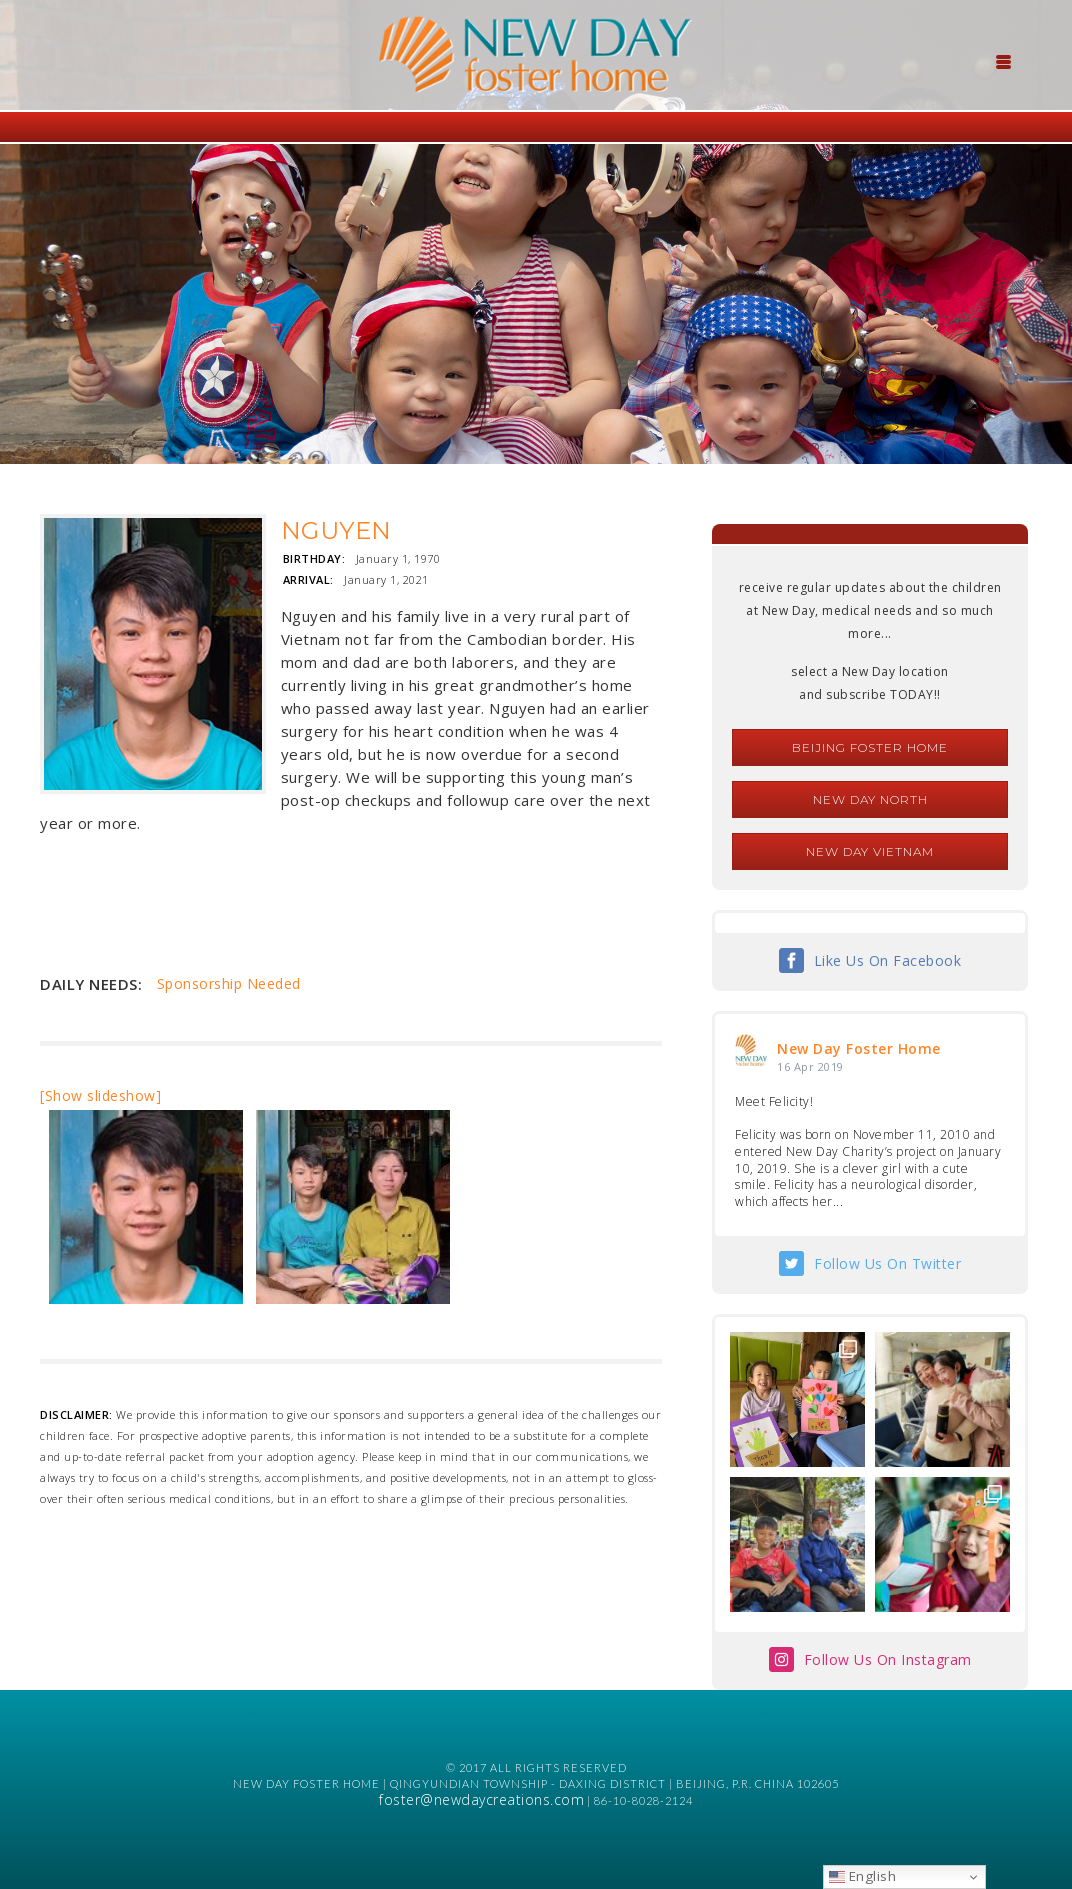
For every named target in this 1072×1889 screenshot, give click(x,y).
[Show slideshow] (100, 1095)
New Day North (870, 799)
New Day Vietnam (870, 851)
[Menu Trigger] (1003, 60)
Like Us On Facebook (888, 960)
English (862, 1876)
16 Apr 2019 (810, 1066)
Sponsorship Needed (229, 983)
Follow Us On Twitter (887, 1263)
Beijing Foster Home (870, 747)
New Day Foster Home (859, 1048)
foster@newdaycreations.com (481, 1799)
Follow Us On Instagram (888, 1659)
